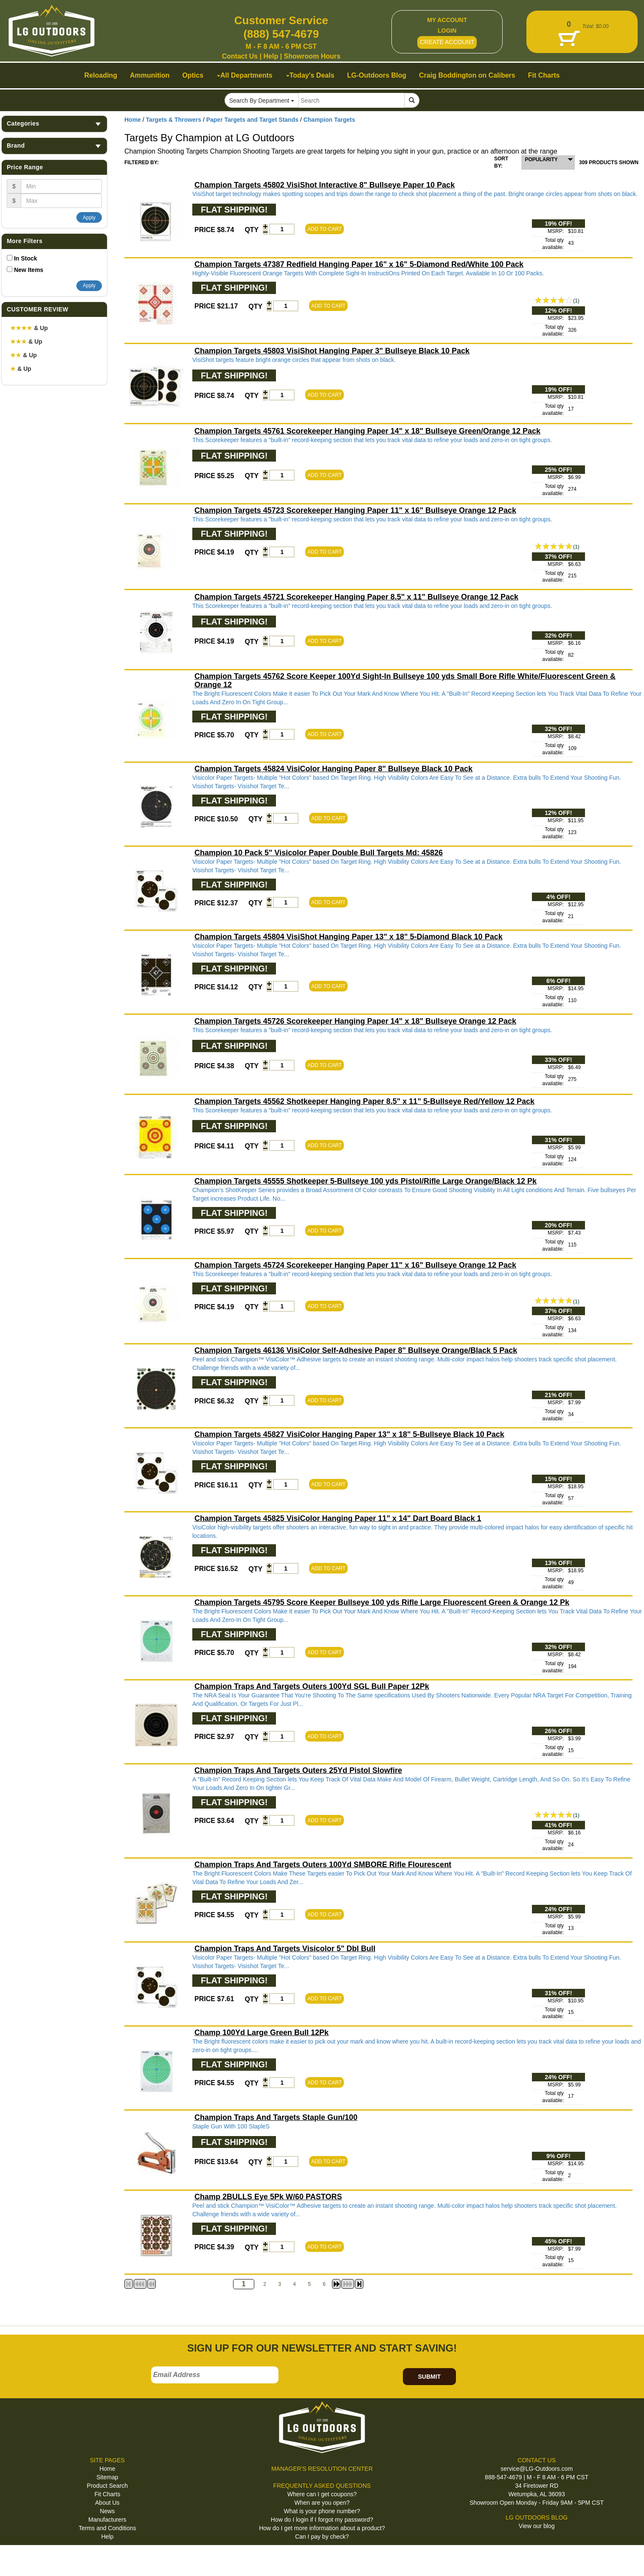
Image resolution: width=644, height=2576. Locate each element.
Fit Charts (107, 2494)
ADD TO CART (324, 229)
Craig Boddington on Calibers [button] (467, 75)
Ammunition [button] (149, 75)
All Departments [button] (245, 75)
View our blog (537, 2526)
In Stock (25, 258)
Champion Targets (329, 119)
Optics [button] (192, 75)
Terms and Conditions (107, 2528)
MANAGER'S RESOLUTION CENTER (322, 2468)
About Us (107, 2502)
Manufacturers (107, 2519)
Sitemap (107, 2477)
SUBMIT (429, 2376)
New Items (28, 269)
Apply (89, 218)
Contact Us (240, 56)
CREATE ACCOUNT (447, 42)
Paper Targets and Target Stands (252, 119)
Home (132, 119)
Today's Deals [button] (310, 75)
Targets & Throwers (173, 119)
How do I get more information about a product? (322, 2528)
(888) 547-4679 (281, 34)
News (107, 2511)
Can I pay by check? (322, 2536)
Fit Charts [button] (544, 75)
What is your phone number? (322, 2511)
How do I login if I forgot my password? (322, 2519)
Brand (54, 146)
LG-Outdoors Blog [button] (377, 75)
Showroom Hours (312, 56)
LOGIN (447, 30)
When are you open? (321, 2502)
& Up (29, 328)
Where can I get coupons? (322, 2494)
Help (271, 56)
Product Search (107, 2485)
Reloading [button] (100, 75)
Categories (54, 124)
